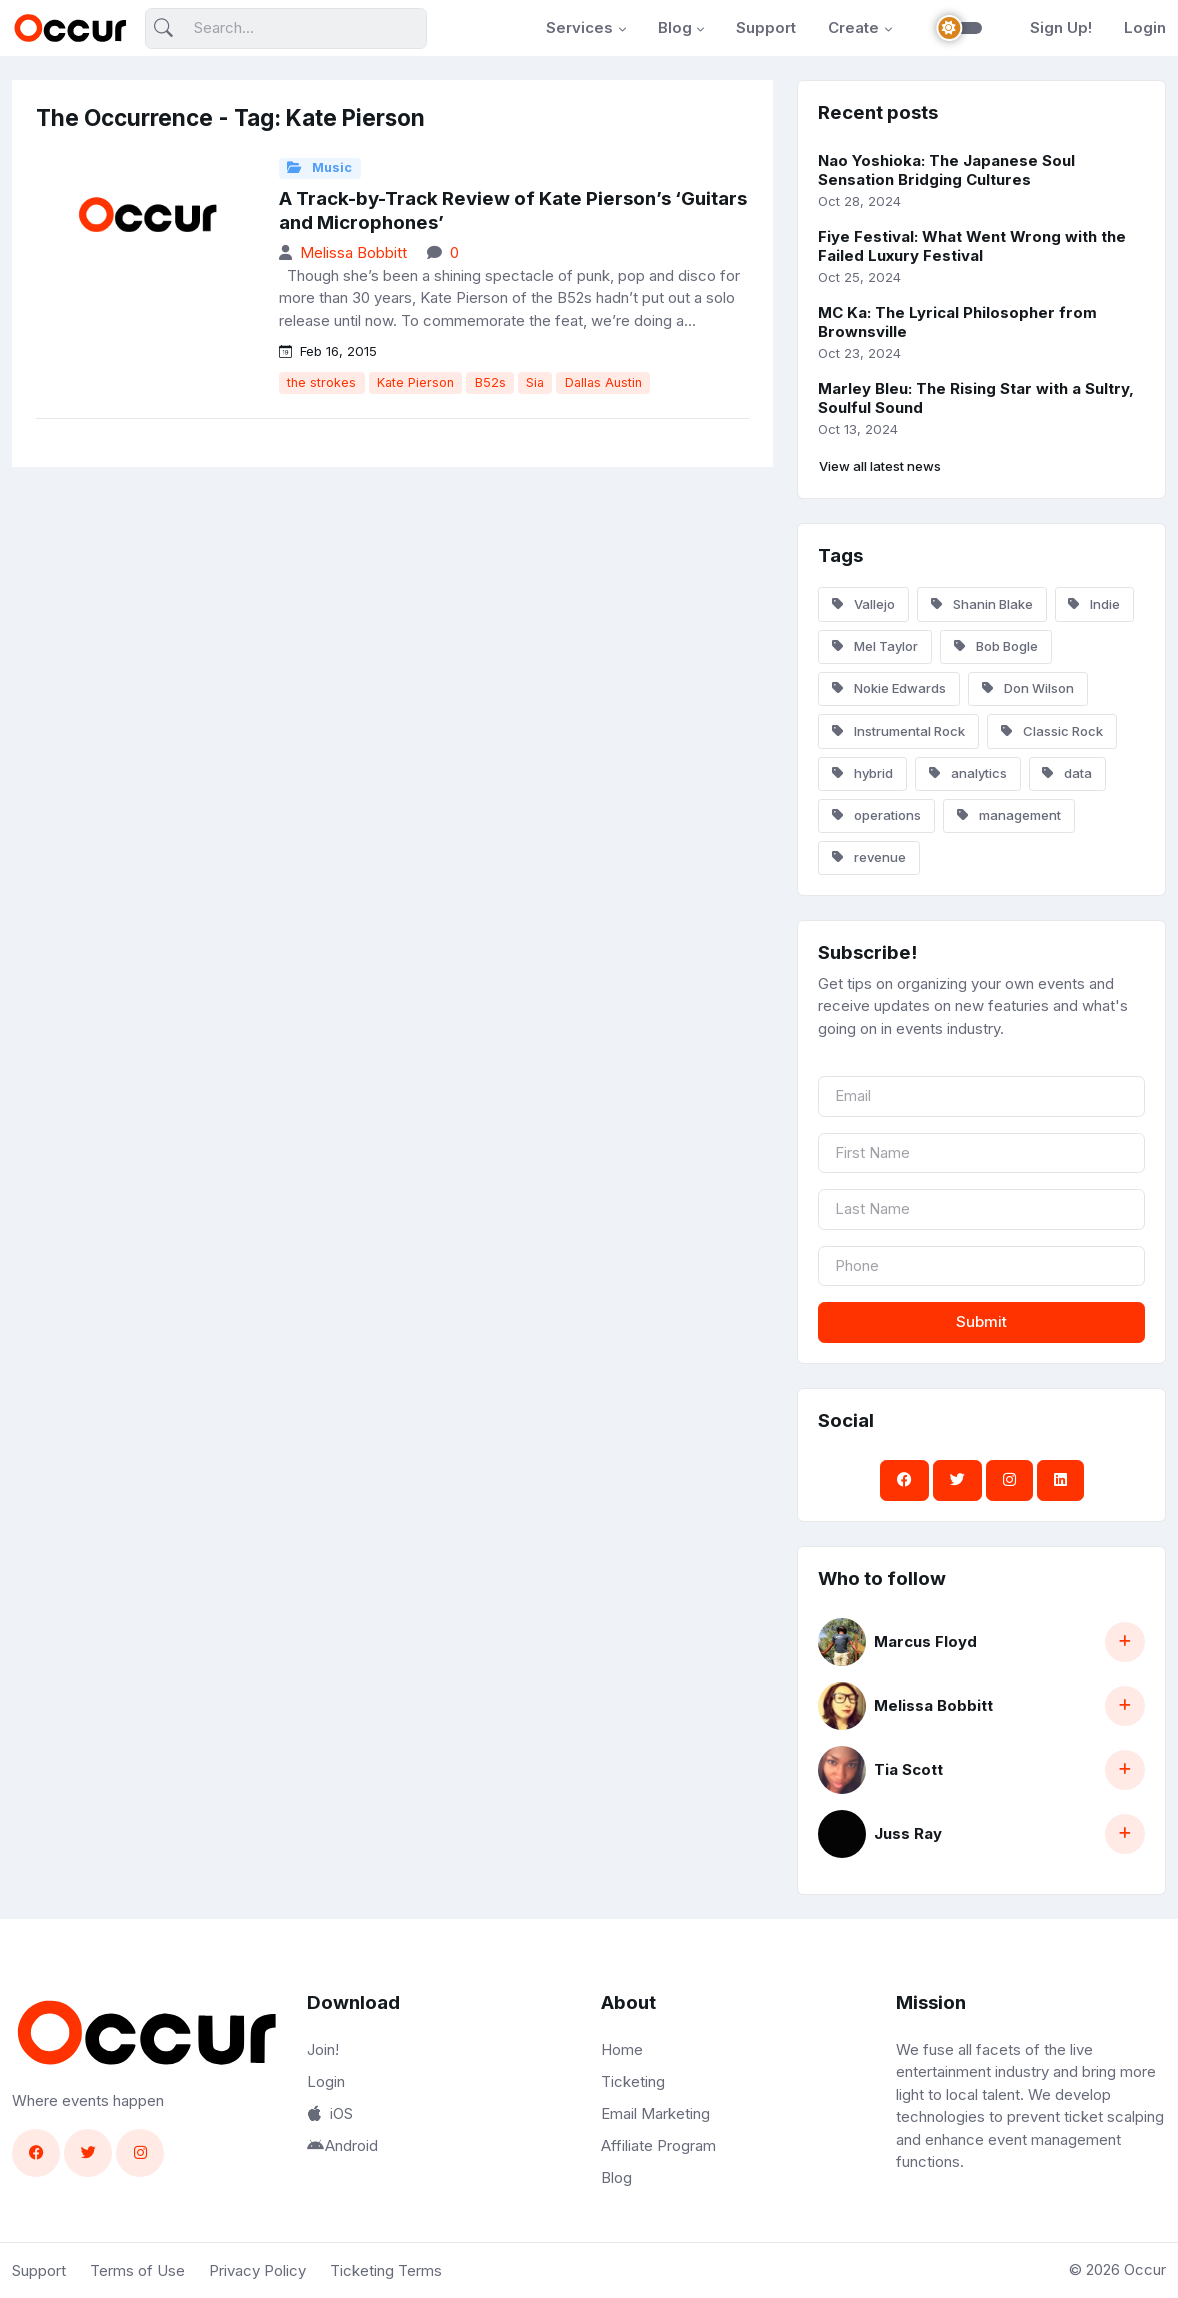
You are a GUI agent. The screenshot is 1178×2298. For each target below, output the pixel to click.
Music (319, 167)
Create (853, 27)
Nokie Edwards (889, 688)
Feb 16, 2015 (328, 351)
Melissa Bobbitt (353, 252)
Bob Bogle (996, 646)
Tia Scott (908, 1769)
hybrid (862, 773)
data (1067, 773)
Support (766, 27)
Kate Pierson (415, 382)
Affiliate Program (658, 2145)
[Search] (286, 28)
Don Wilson (1028, 688)
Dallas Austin (603, 382)
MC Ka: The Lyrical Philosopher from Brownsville (957, 322)
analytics (968, 773)
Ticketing (633, 2081)
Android (343, 2145)
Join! (323, 2049)
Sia (535, 382)
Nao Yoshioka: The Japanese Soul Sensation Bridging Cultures (946, 170)
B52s (490, 382)
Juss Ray (908, 1833)
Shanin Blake (982, 604)
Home (622, 2049)
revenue (869, 857)
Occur (1145, 2269)
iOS (330, 2113)
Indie (1094, 604)
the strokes (321, 382)
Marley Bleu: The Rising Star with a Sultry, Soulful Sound (976, 398)
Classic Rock (1052, 731)
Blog (675, 27)
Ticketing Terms (386, 2270)
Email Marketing (655, 2113)
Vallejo (863, 604)
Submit (981, 1321)
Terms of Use (137, 2270)
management (1009, 815)
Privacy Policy (257, 2270)
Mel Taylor (875, 646)
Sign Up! (1061, 27)
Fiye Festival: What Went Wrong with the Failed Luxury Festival (972, 246)
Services (579, 27)
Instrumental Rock (898, 731)
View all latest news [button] (880, 466)
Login (1145, 27)
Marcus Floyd (925, 1641)
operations (876, 815)
